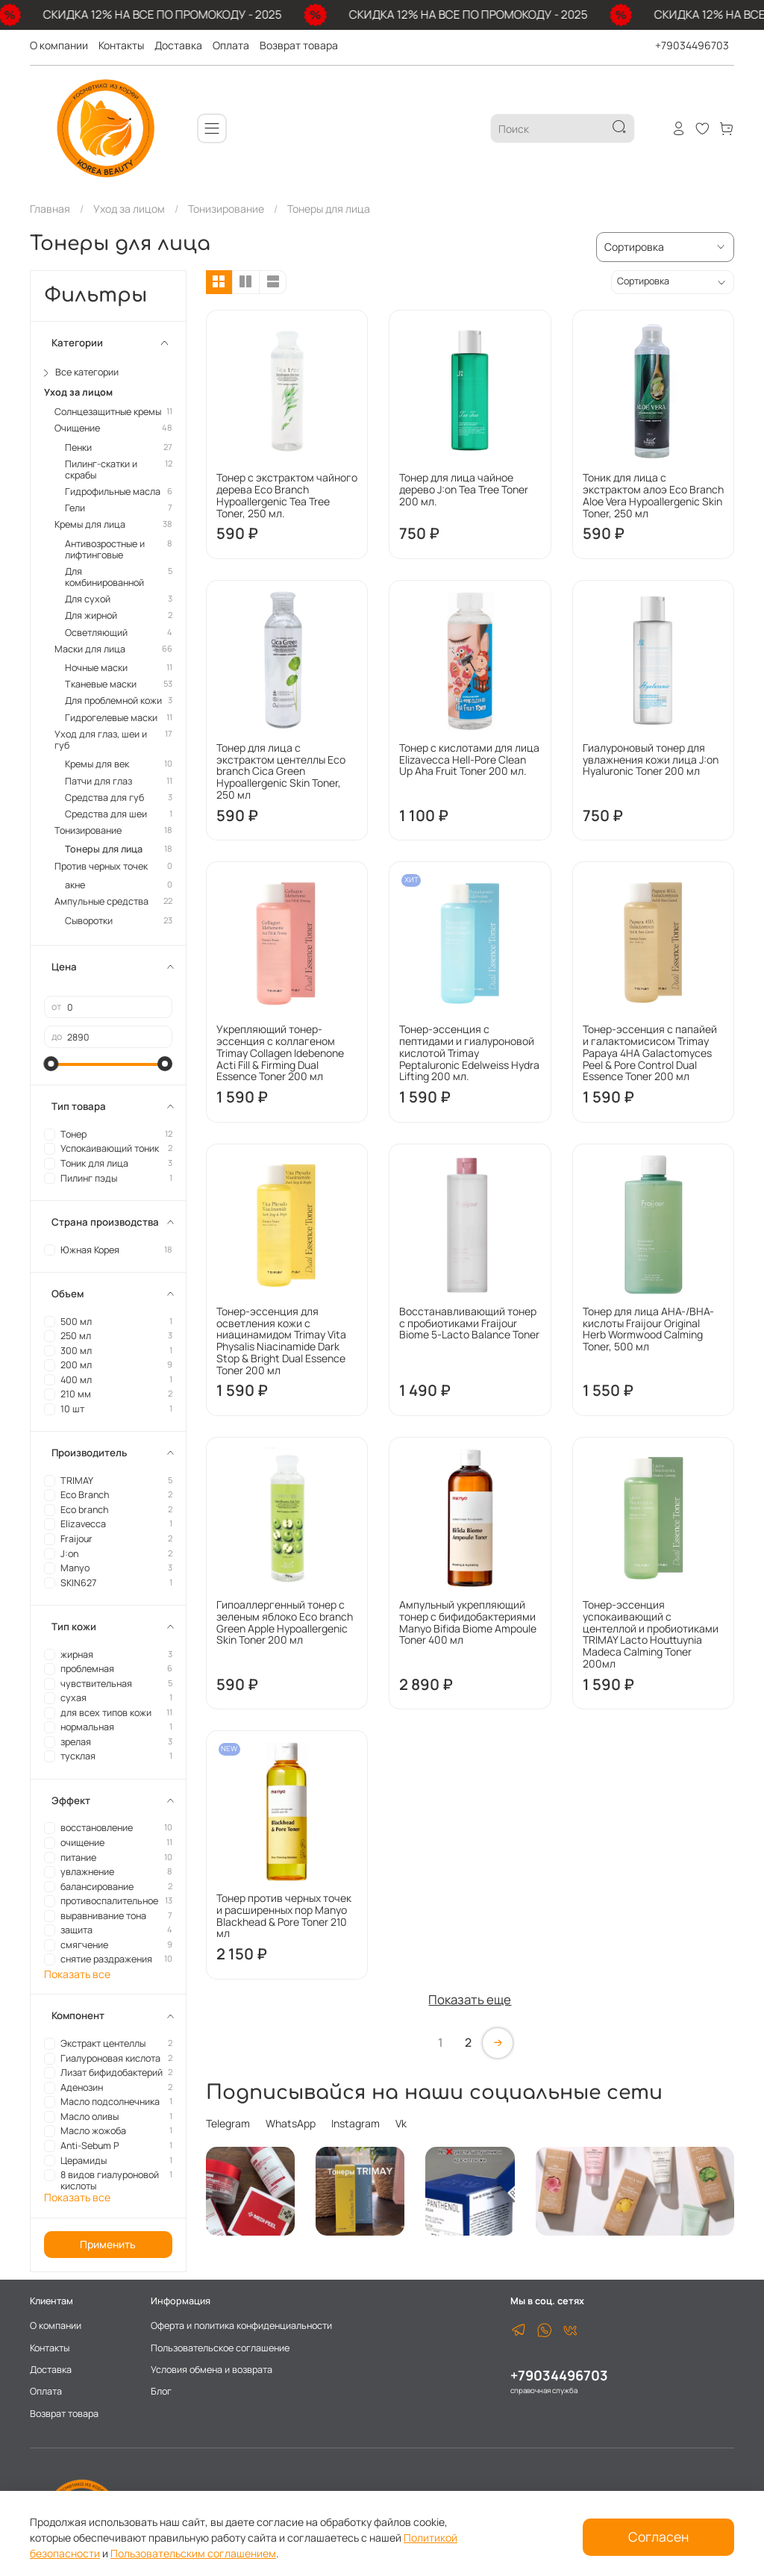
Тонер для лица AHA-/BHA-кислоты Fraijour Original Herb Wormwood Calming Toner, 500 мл (648, 1328)
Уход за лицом (129, 209)
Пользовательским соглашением (193, 2553)
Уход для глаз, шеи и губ (100, 740)
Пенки (78, 447)
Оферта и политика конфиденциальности (241, 2325)
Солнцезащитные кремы (107, 411)
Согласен (658, 2536)
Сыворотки (89, 920)
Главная (50, 209)
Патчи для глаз (98, 781)
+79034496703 (692, 45)
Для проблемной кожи (113, 700)
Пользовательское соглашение (220, 2348)
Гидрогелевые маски (111, 717)
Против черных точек (101, 866)
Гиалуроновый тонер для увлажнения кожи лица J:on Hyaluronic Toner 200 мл (650, 759)
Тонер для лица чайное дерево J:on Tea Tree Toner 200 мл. (463, 489)
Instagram (355, 2123)
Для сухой (87, 599)
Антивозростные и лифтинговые (105, 549)
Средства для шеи (106, 814)
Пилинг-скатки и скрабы (101, 469)
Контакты (121, 45)
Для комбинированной (104, 577)
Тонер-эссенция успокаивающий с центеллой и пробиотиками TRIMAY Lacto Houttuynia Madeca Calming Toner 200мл (650, 1634)
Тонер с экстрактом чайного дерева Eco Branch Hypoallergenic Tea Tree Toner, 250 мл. (286, 495)
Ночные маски (96, 667)
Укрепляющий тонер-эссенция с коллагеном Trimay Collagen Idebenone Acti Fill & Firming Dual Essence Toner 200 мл (280, 1052)
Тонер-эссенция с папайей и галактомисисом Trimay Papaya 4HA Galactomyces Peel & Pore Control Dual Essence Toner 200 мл (650, 1052)
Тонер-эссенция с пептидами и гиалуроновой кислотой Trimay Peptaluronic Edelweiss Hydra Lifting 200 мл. (469, 1052)
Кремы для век (97, 764)
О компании (59, 45)
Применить (108, 2244)
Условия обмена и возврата (211, 2369)
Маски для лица (89, 649)
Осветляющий (96, 632)
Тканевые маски (101, 684)
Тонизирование (226, 209)
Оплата (231, 45)
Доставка (178, 45)
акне (75, 885)
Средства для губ (104, 797)
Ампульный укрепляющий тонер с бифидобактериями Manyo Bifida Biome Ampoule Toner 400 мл (467, 1622)
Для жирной (91, 615)
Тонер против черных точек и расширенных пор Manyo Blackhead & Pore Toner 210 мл (283, 1915)
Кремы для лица (89, 524)
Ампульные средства (101, 901)
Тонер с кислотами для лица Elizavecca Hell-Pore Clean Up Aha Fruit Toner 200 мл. (469, 759)
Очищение (77, 428)
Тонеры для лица (104, 849)
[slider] (51, 1063)
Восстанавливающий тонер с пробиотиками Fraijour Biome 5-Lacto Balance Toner (469, 1323)
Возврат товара (299, 45)
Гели (75, 508)
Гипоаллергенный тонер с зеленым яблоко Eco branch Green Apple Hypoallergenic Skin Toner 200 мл (284, 1622)
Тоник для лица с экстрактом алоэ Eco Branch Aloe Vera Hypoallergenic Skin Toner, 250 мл (653, 495)
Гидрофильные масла (112, 491)
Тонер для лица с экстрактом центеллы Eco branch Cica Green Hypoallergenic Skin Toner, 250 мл (280, 771)
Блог (161, 2391)
